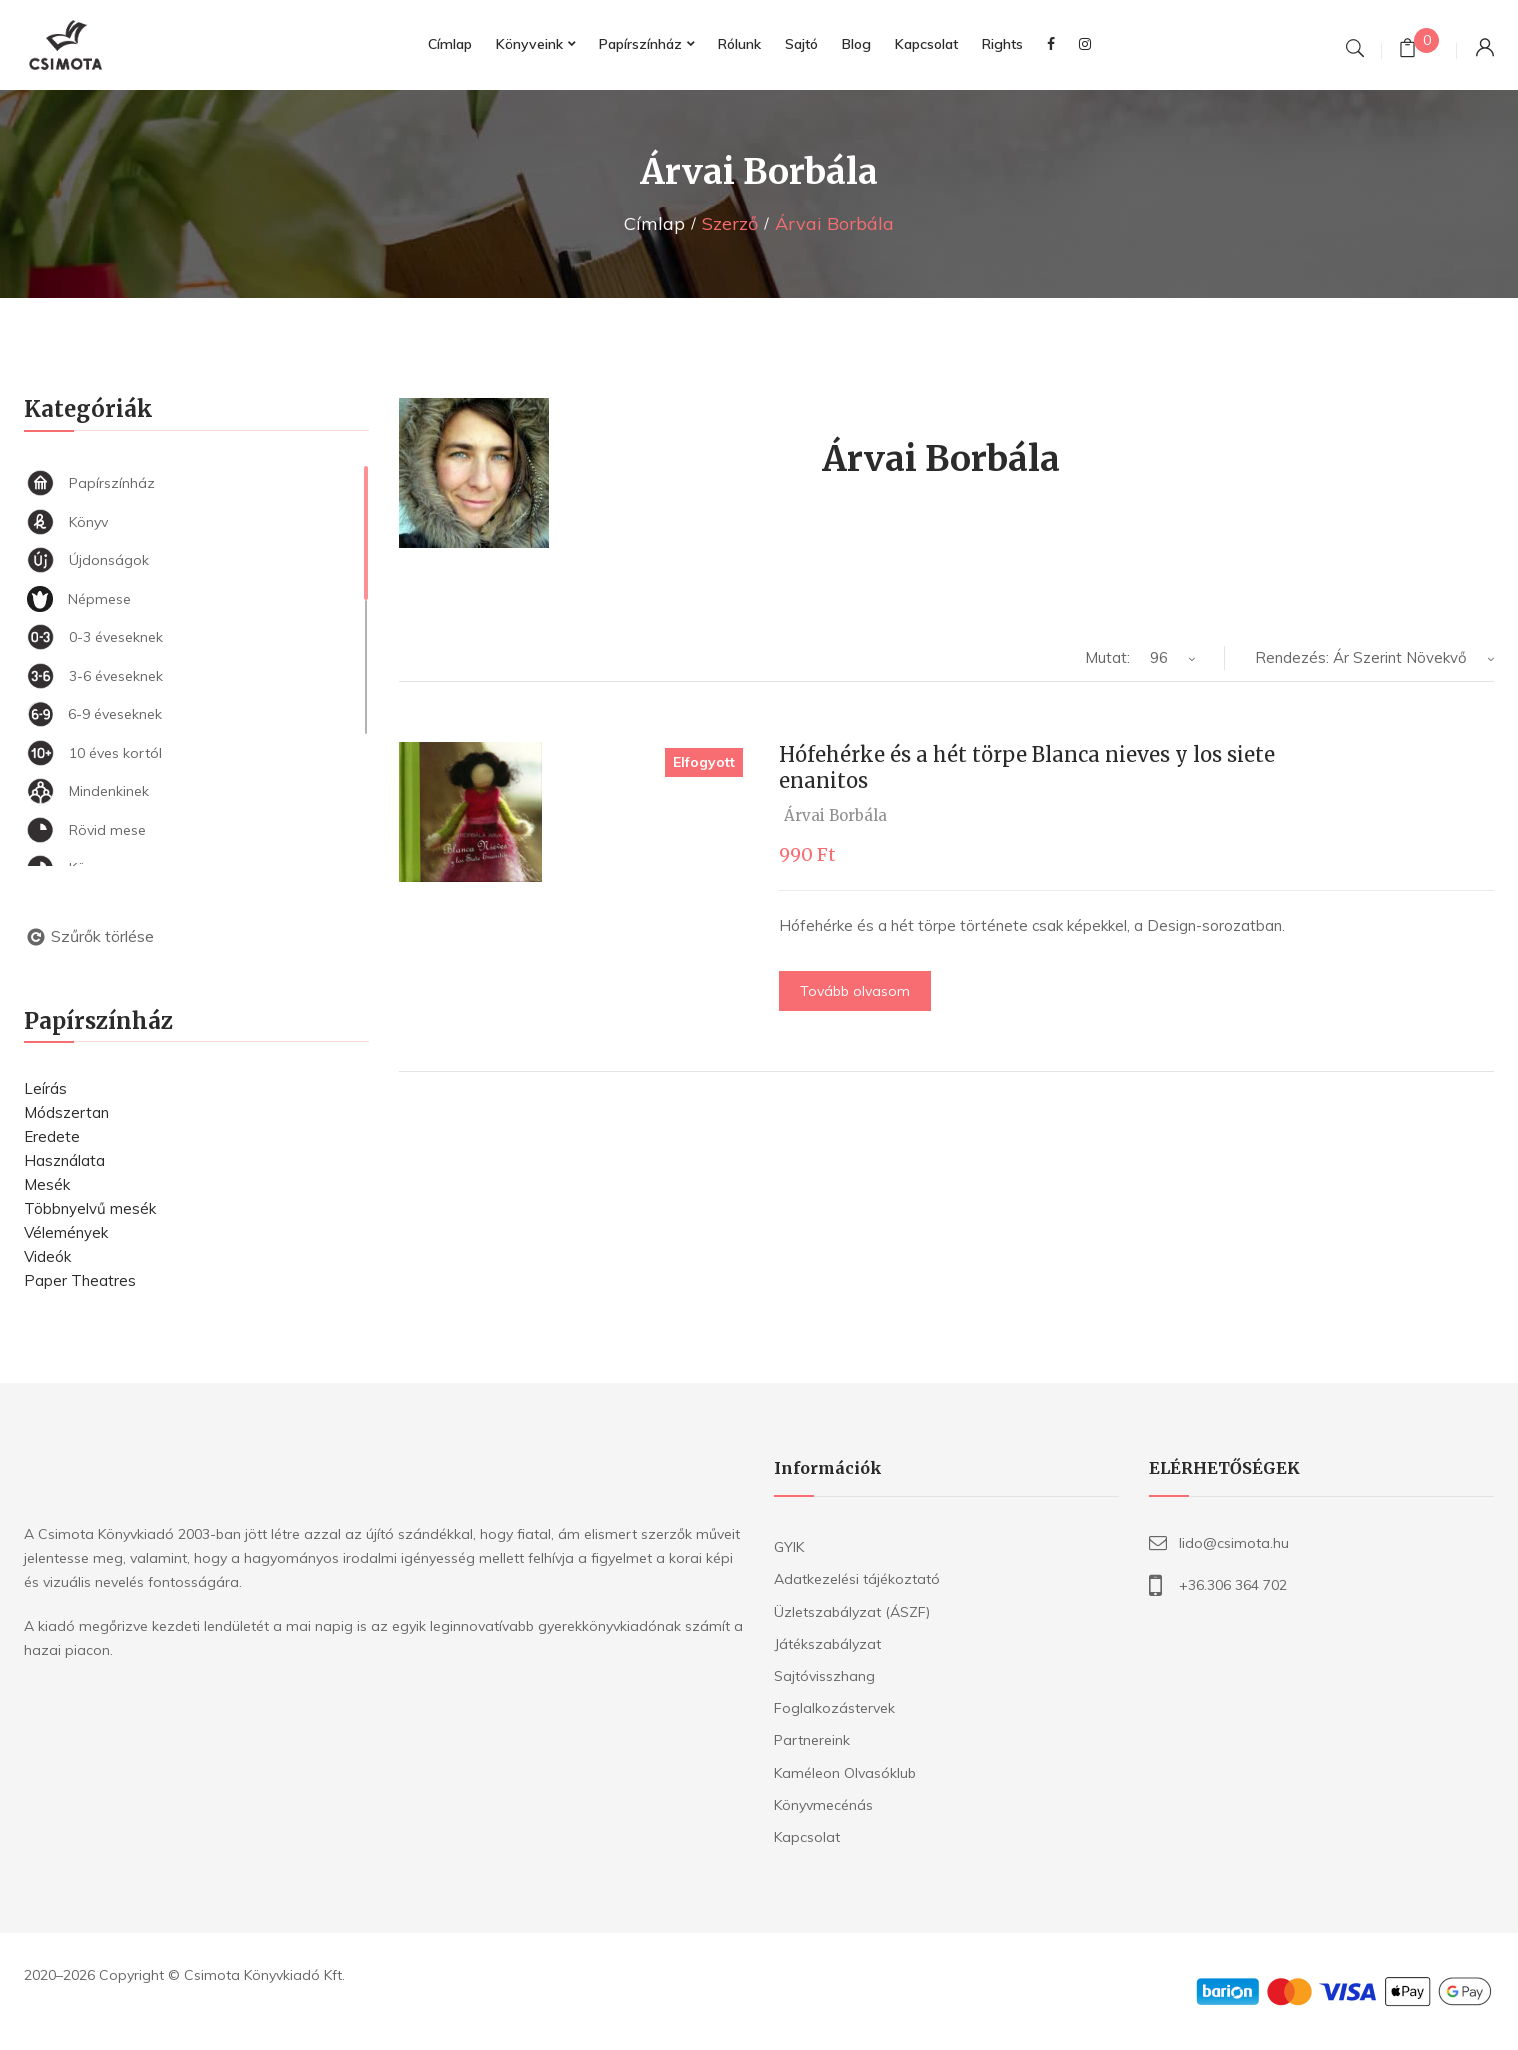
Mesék (47, 1184)
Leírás (45, 1088)
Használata (64, 1160)
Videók (47, 1256)
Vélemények (66, 1232)
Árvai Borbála (835, 815)
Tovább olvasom (855, 991)
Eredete (52, 1136)
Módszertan (66, 1112)
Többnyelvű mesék (90, 1208)
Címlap (654, 223)
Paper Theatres (80, 1280)
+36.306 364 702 (1233, 1585)
